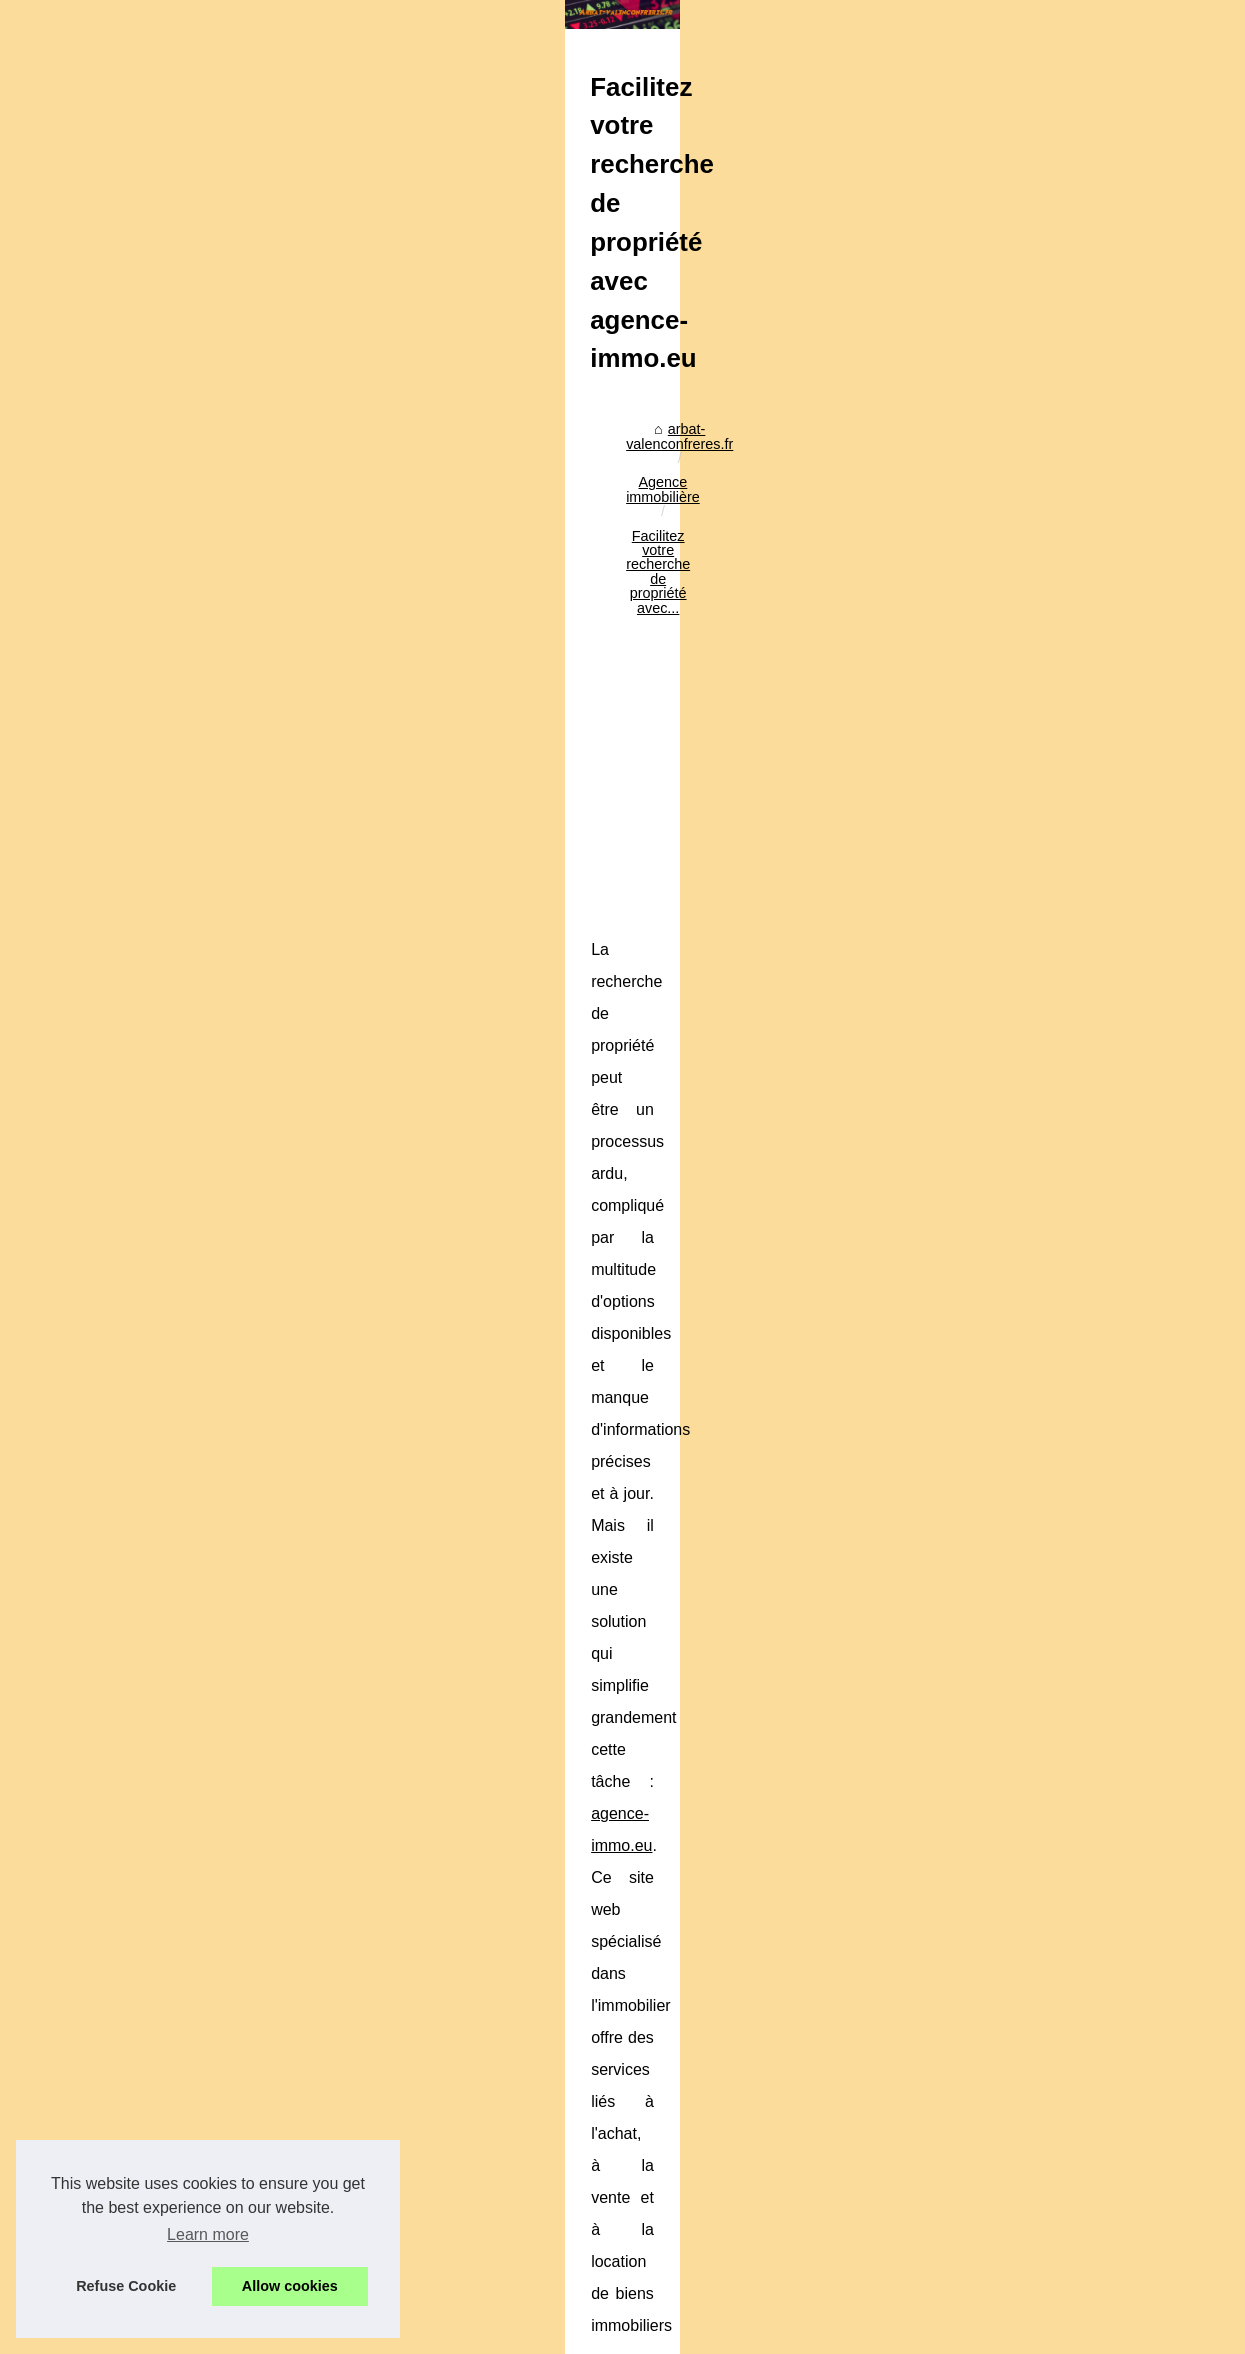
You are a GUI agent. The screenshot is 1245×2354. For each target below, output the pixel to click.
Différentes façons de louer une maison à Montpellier (356, 2270)
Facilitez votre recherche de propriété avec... (530, 506)
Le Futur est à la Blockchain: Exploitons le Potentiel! (353, 2235)
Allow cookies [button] (290, 2286)
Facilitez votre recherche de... (1042, 1330)
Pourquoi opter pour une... (1031, 1832)
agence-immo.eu (792, 880)
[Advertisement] (473, 673)
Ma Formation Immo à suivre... (1045, 1375)
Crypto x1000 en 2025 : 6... (1035, 1680)
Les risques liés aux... (1017, 1134)
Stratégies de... (996, 1572)
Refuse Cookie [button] (126, 2286)
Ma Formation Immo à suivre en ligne (198, 2070)
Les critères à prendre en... (1034, 1788)
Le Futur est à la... (1006, 1419)
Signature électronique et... (1034, 1527)
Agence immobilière (307, 506)
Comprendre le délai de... (1029, 1222)
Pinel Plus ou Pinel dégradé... (1042, 1178)
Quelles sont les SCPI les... (1035, 1876)
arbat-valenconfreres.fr (153, 506)
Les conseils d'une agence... (1038, 1026)
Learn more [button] (208, 2234)
